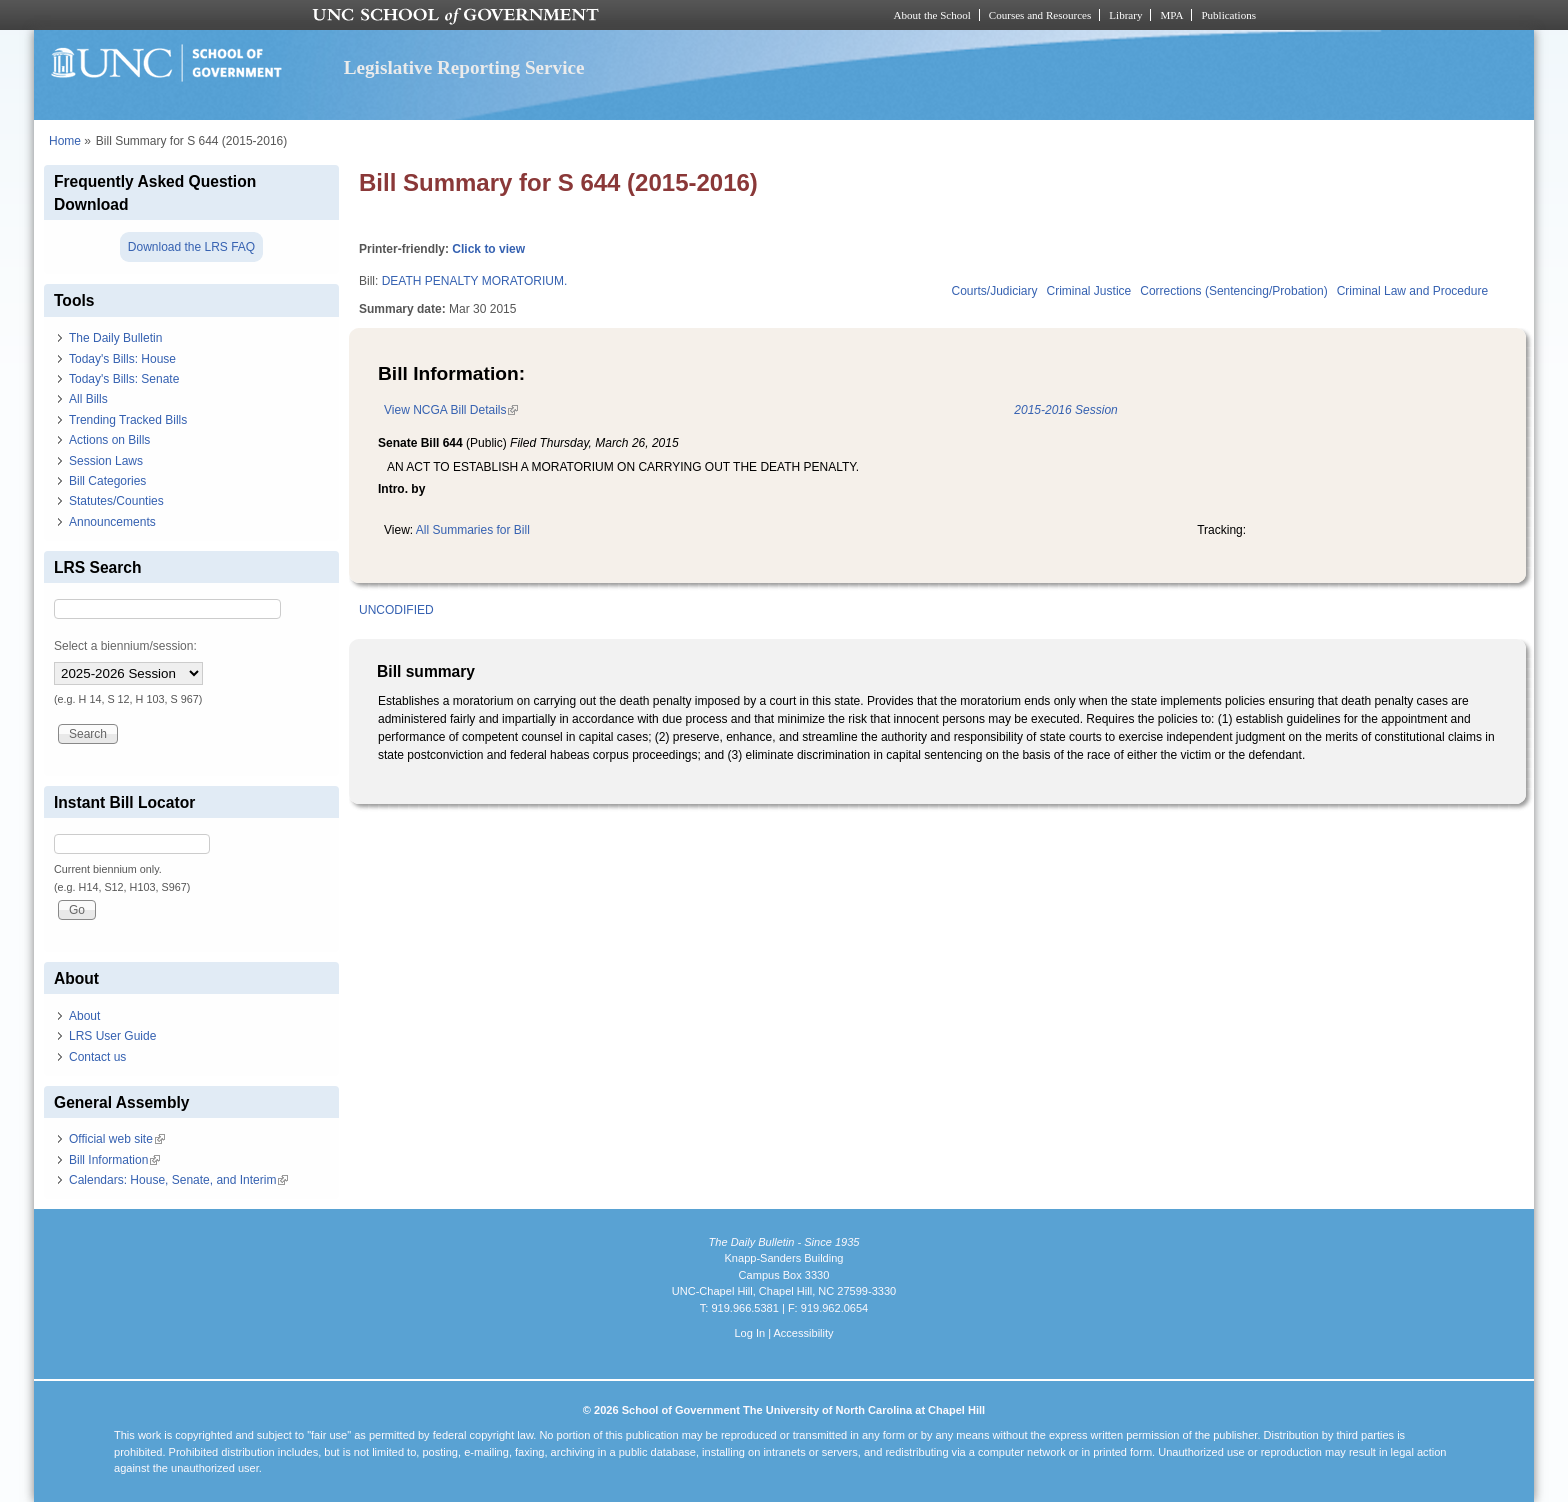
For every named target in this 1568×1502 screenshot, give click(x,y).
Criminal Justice (1089, 291)
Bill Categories (107, 481)
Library (1125, 15)
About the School (932, 15)
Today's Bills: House (122, 359)
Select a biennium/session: (125, 646)
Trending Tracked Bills (128, 420)
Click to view (488, 249)
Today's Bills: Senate (124, 379)
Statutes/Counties (116, 501)
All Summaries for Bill (473, 530)
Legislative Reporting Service (464, 67)
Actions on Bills (109, 440)
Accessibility (803, 1333)
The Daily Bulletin (115, 338)
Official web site (117, 1139)
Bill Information (114, 1160)
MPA (1171, 15)
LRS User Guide (112, 1036)
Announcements (112, 522)
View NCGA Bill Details (451, 410)
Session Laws (106, 461)
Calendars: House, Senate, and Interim (178, 1180)
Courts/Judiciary (995, 291)
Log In (749, 1333)
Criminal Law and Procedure (1412, 291)
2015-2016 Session (1065, 410)
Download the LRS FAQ (191, 247)
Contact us (97, 1057)
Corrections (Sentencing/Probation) (1233, 291)
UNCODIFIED (396, 610)
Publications (1228, 15)
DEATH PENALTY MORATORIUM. (475, 281)
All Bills (88, 399)
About (84, 1016)
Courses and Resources (1040, 15)
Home (65, 141)
